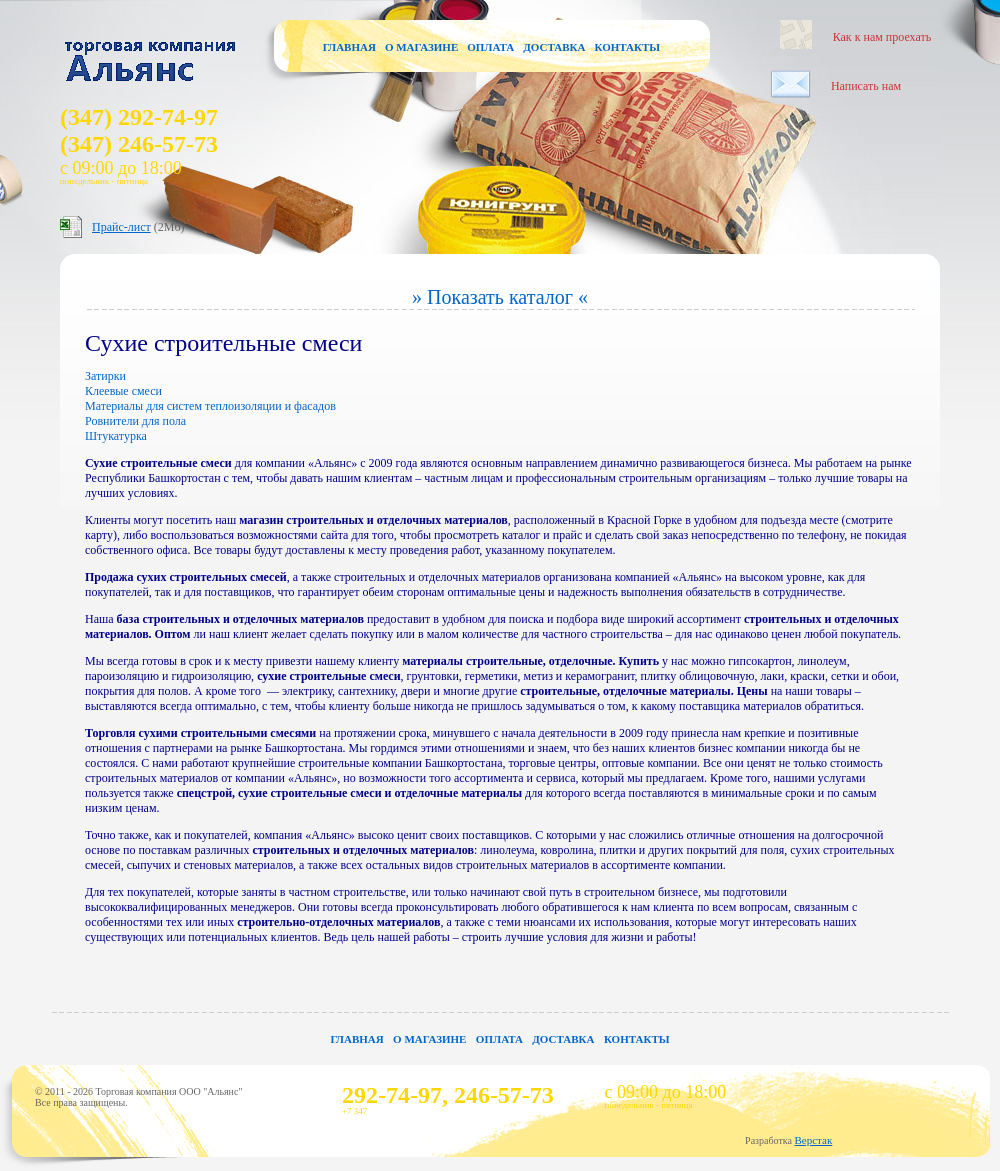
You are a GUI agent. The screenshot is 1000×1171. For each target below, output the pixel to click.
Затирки (105, 376)
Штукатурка (116, 436)
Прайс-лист (121, 227)
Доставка (554, 47)
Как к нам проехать (882, 37)
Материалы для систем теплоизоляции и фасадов (210, 406)
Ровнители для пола (135, 421)
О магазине (421, 47)
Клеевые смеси (123, 391)
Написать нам (866, 86)
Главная (349, 47)
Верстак (813, 1140)
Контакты (627, 47)
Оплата (490, 47)
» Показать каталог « (500, 297)
